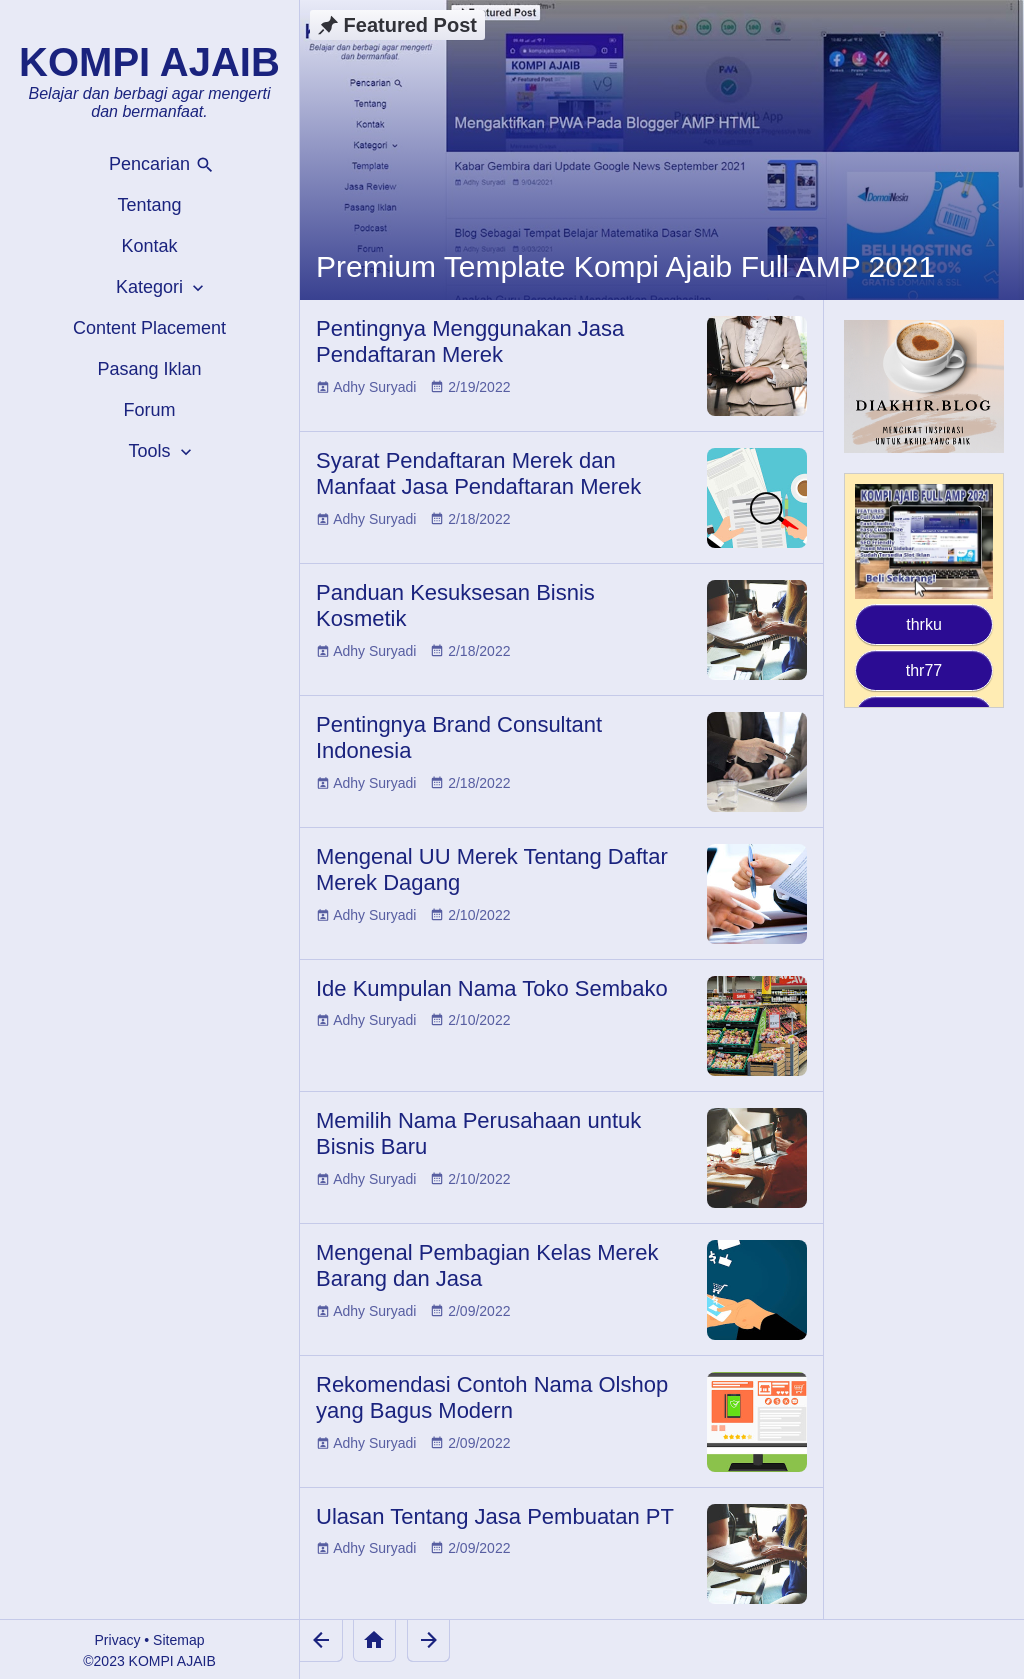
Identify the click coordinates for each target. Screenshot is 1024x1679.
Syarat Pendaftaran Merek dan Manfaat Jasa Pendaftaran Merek (478, 473)
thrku (924, 624)
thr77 (924, 670)
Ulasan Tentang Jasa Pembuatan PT (495, 1516)
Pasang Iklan (149, 369)
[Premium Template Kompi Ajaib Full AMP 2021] (662, 150)
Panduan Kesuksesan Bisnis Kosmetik (455, 605)
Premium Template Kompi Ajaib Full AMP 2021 (625, 266)
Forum (149, 410)
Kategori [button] (162, 287)
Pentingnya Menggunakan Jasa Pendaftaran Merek (470, 341)
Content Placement (149, 328)
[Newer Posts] (321, 1640)
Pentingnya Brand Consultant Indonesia (459, 737)
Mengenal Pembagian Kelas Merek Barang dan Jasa (487, 1265)
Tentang (149, 205)
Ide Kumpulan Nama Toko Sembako (492, 988)
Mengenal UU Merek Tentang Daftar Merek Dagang (492, 869)
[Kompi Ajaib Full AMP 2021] (924, 541)
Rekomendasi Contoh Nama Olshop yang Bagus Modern (492, 1397)
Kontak (149, 246)
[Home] (374, 1640)
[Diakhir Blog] (924, 386)
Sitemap (178, 1640)
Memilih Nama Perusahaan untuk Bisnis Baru (478, 1133)
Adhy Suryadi (374, 387)
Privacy (118, 1640)
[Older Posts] (428, 1640)
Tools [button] (161, 451)
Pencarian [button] (162, 164)
